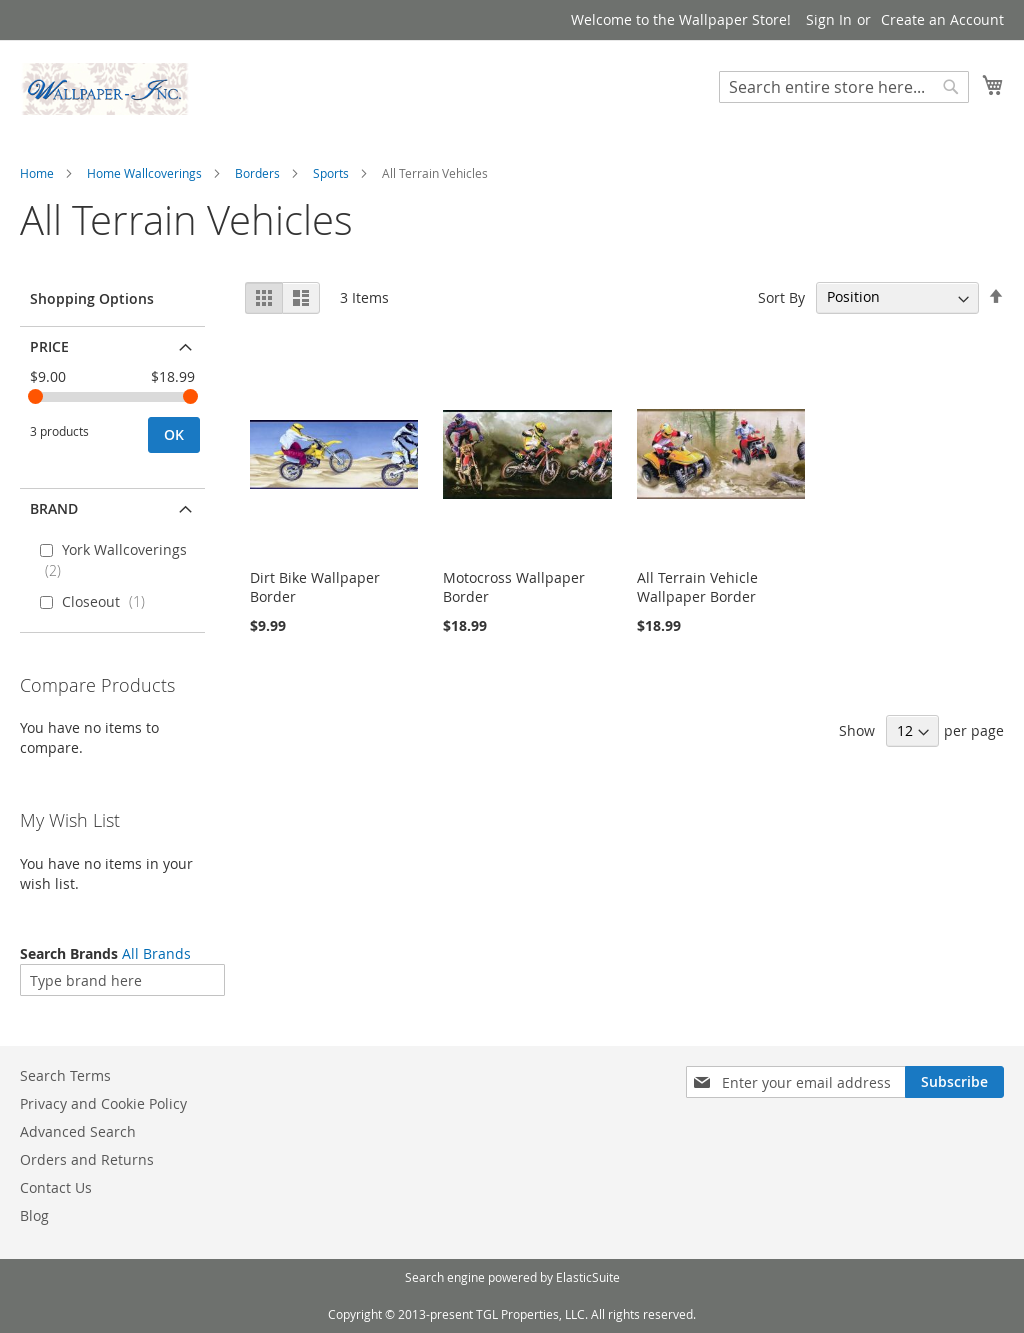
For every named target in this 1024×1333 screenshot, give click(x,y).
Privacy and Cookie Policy (103, 1103)
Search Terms (65, 1075)
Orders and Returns (87, 1159)
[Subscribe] (954, 1082)
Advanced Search (78, 1131)
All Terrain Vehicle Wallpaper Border (697, 587)
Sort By (781, 296)
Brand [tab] (54, 508)
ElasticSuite (588, 1277)
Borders (257, 173)
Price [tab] (49, 346)
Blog (34, 1215)
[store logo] (105, 89)
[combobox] (844, 87)
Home (37, 173)
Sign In (829, 19)
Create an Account (942, 19)
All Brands (156, 953)
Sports (331, 173)
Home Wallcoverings (144, 173)
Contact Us (56, 1187)
